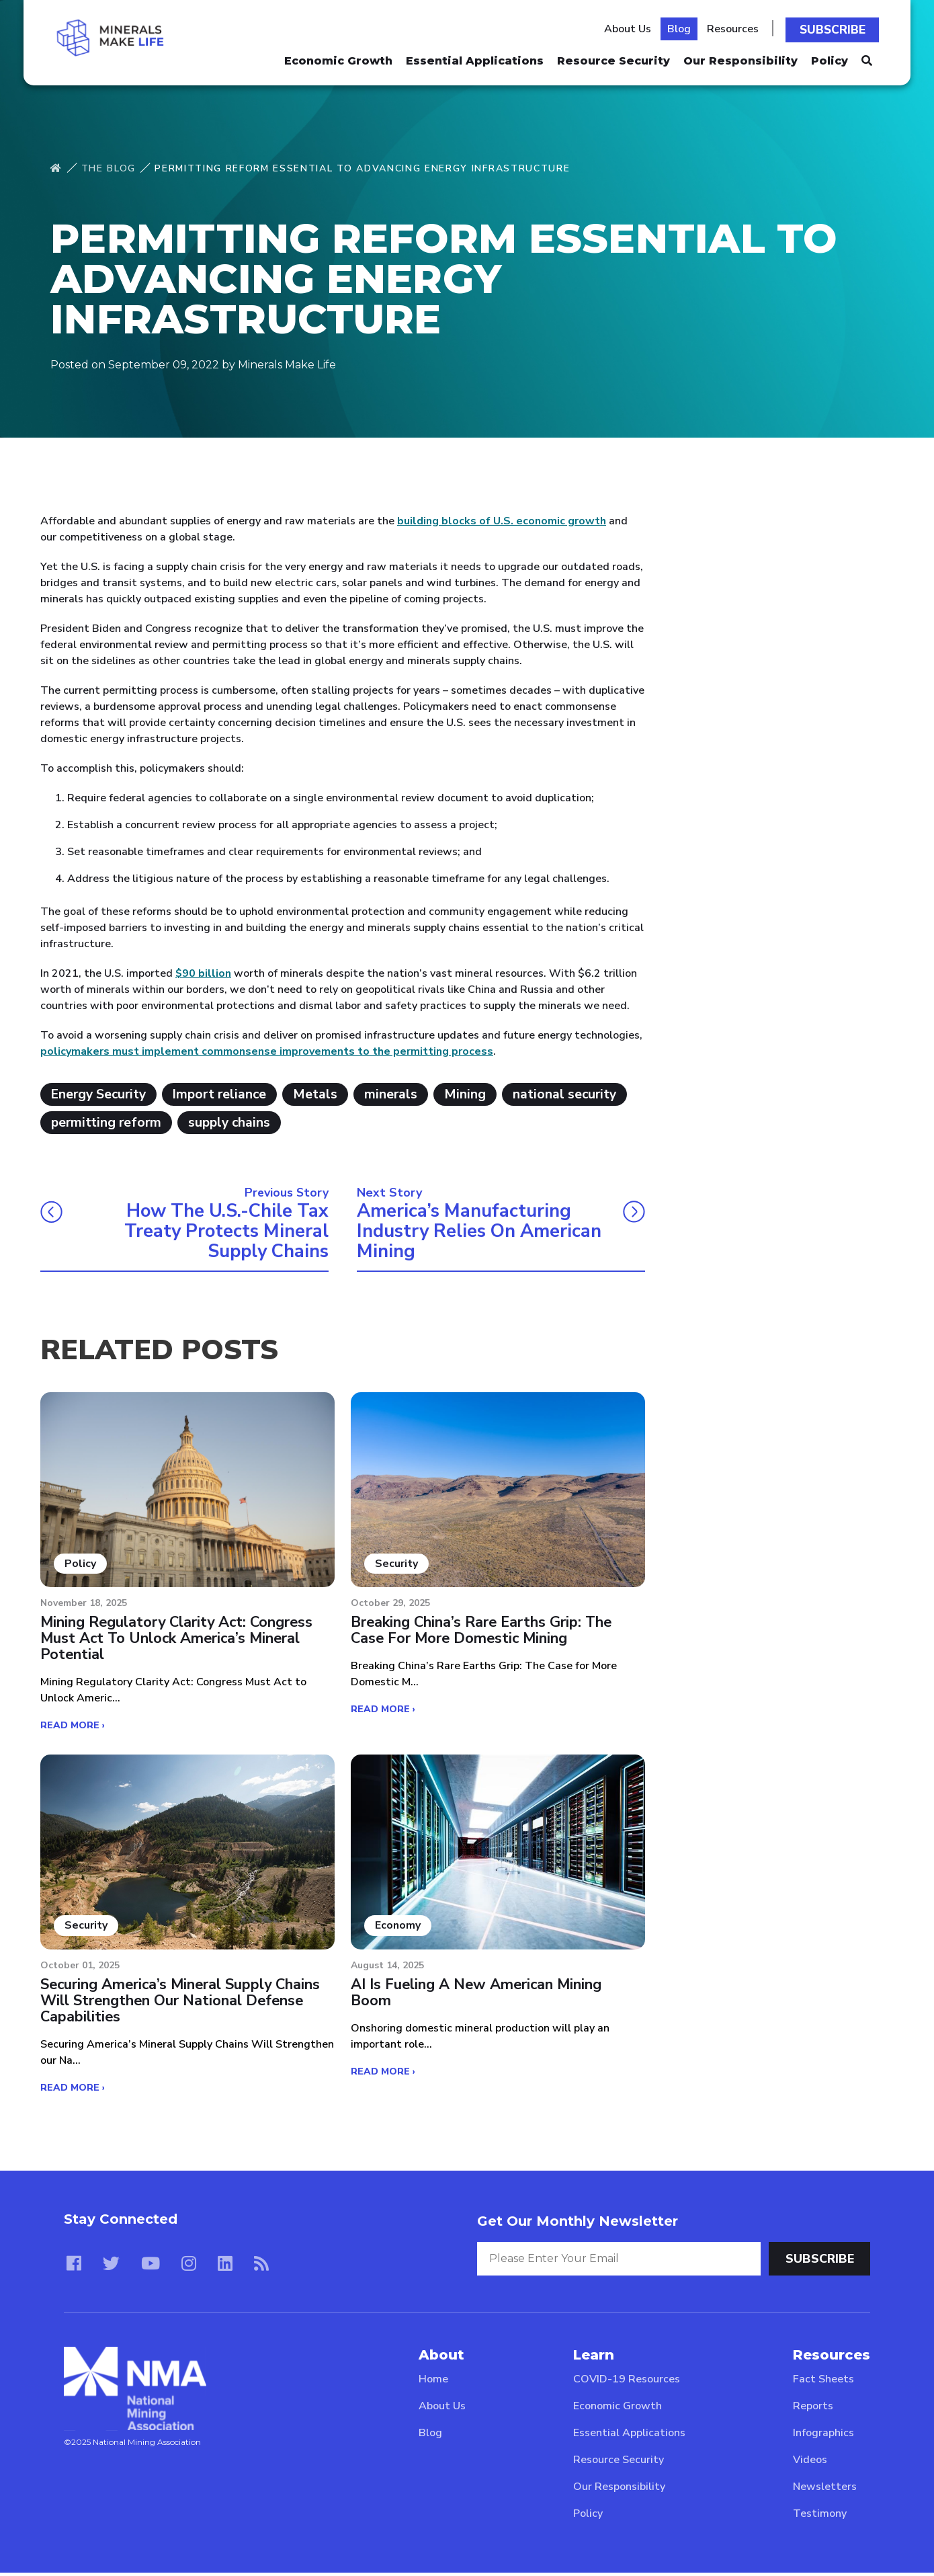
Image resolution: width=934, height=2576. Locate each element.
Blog (682, 27)
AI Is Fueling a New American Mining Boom (477, 1996)
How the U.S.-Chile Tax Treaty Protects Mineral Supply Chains (223, 1231)
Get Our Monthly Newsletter (577, 2224)
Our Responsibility (740, 57)
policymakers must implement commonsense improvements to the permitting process (266, 1051)
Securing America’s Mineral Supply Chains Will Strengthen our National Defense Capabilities (182, 2004)
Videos (810, 2463)
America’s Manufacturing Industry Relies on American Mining (483, 1231)
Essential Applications (475, 57)
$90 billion (203, 973)
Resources (736, 27)
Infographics (823, 2436)
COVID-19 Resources (626, 2382)
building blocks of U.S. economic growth (501, 521)
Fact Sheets (823, 2382)
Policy (829, 57)
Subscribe (834, 27)
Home (433, 2382)
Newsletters (825, 2490)
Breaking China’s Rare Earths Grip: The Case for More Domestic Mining (483, 1633)
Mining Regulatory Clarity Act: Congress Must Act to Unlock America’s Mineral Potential (178, 1641)
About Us (630, 27)
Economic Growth (338, 57)
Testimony (820, 2516)
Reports (813, 2409)
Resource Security (613, 57)
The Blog (108, 168)
